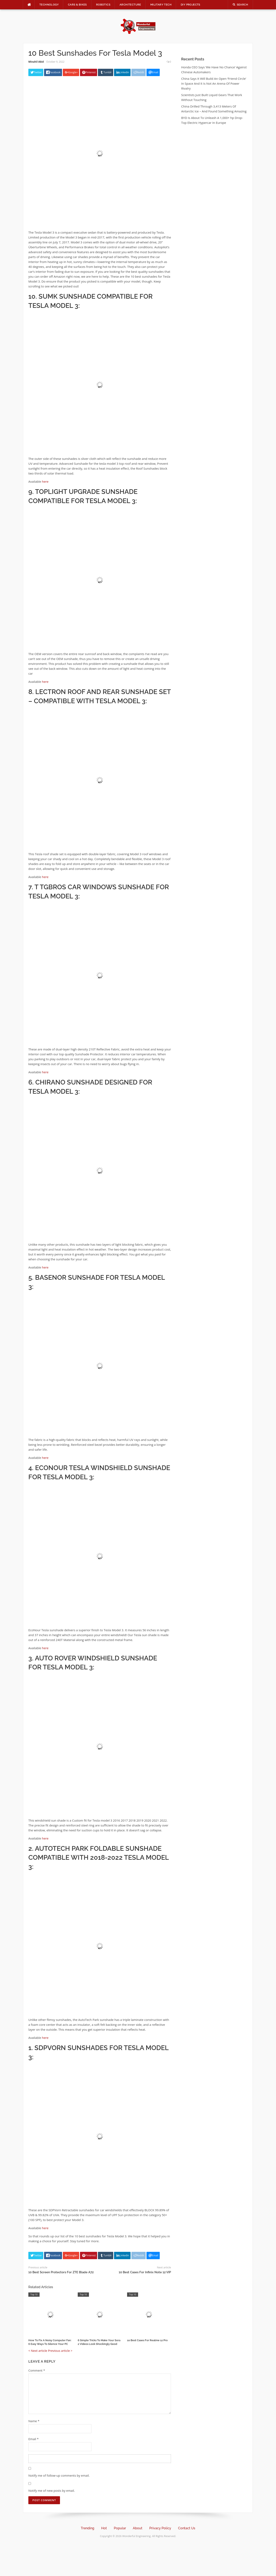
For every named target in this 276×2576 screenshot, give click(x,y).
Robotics (103, 4)
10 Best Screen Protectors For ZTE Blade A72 (61, 2272)
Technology (49, 4)
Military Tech (161, 4)
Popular (120, 2528)
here (45, 481)
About (137, 2528)
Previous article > (60, 2351)
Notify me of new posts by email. (51, 2490)
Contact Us (186, 2528)
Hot (104, 2528)
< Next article (37, 2351)
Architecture (130, 4)
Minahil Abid (36, 61)
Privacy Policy (160, 2528)
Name (33, 2421)
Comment (36, 2370)
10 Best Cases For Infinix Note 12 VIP (145, 2272)
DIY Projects (190, 4)
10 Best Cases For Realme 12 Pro (147, 2340)
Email (33, 2439)
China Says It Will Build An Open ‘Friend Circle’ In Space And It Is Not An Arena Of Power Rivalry (213, 83)
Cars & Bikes (77, 4)
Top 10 (34, 2294)
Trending (87, 2528)
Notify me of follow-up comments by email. (59, 2475)
